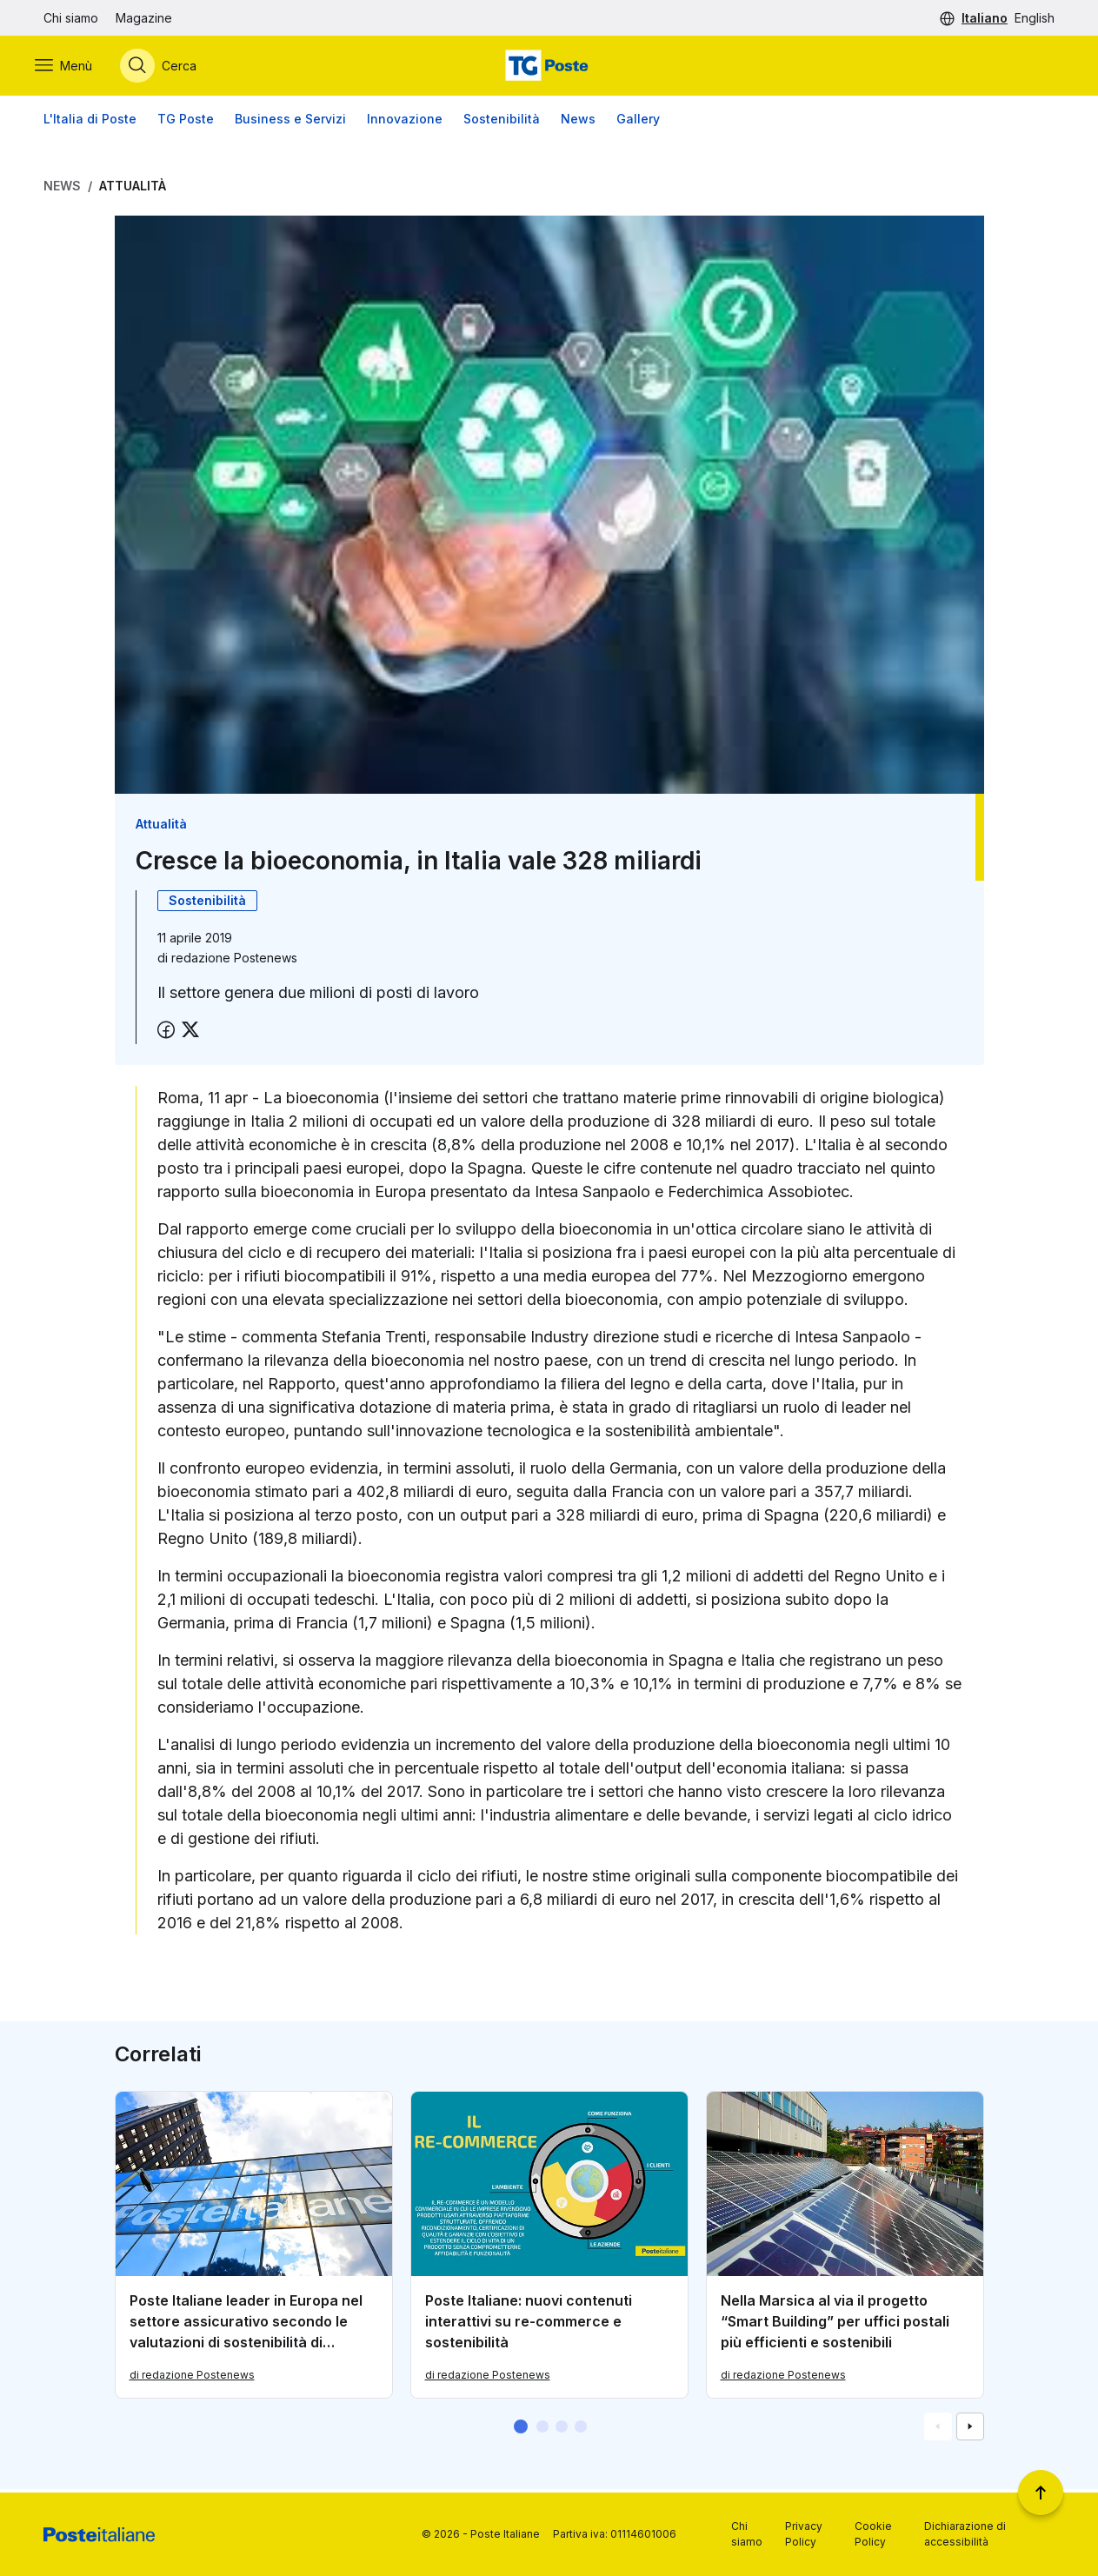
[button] (521, 2430)
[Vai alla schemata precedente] (938, 2430)
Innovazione (405, 121)
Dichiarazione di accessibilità (965, 2533)
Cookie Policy (873, 2533)
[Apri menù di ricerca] (167, 67)
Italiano (985, 17)
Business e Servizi (290, 121)
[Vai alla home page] (548, 67)
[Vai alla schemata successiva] (970, 2430)
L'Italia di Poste (89, 121)
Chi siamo (70, 17)
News (578, 121)
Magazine (144, 17)
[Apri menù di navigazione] (72, 67)
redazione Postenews (234, 960)
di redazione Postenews (192, 2378)
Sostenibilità (501, 121)
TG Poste (185, 121)
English (1035, 17)
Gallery (638, 121)
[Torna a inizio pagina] (1040, 2492)
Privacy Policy (803, 2533)
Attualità (132, 188)
